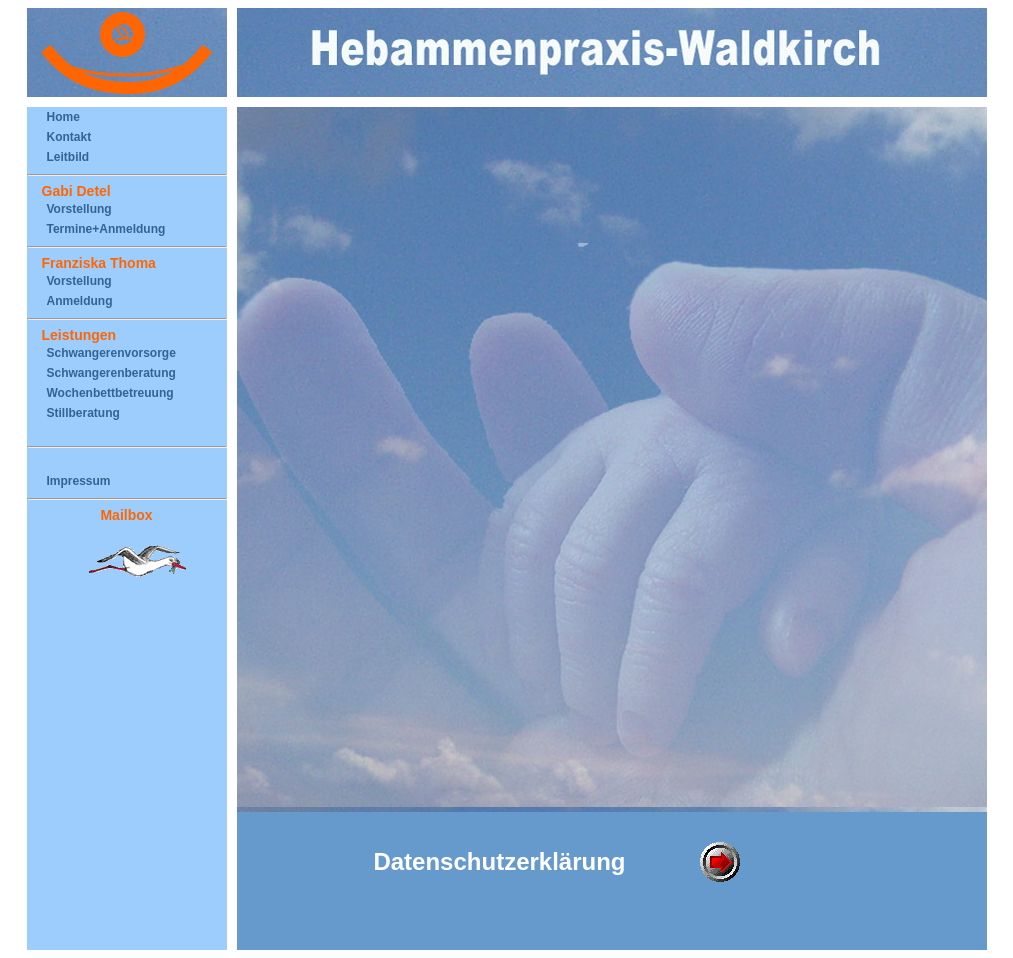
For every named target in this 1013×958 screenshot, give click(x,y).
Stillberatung (83, 413)
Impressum (79, 481)
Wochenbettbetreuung (110, 393)
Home (63, 117)
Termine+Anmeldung (106, 229)
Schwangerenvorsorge (111, 353)
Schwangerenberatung (111, 373)
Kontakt (69, 137)
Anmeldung (80, 301)
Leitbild (68, 157)
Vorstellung (79, 209)
